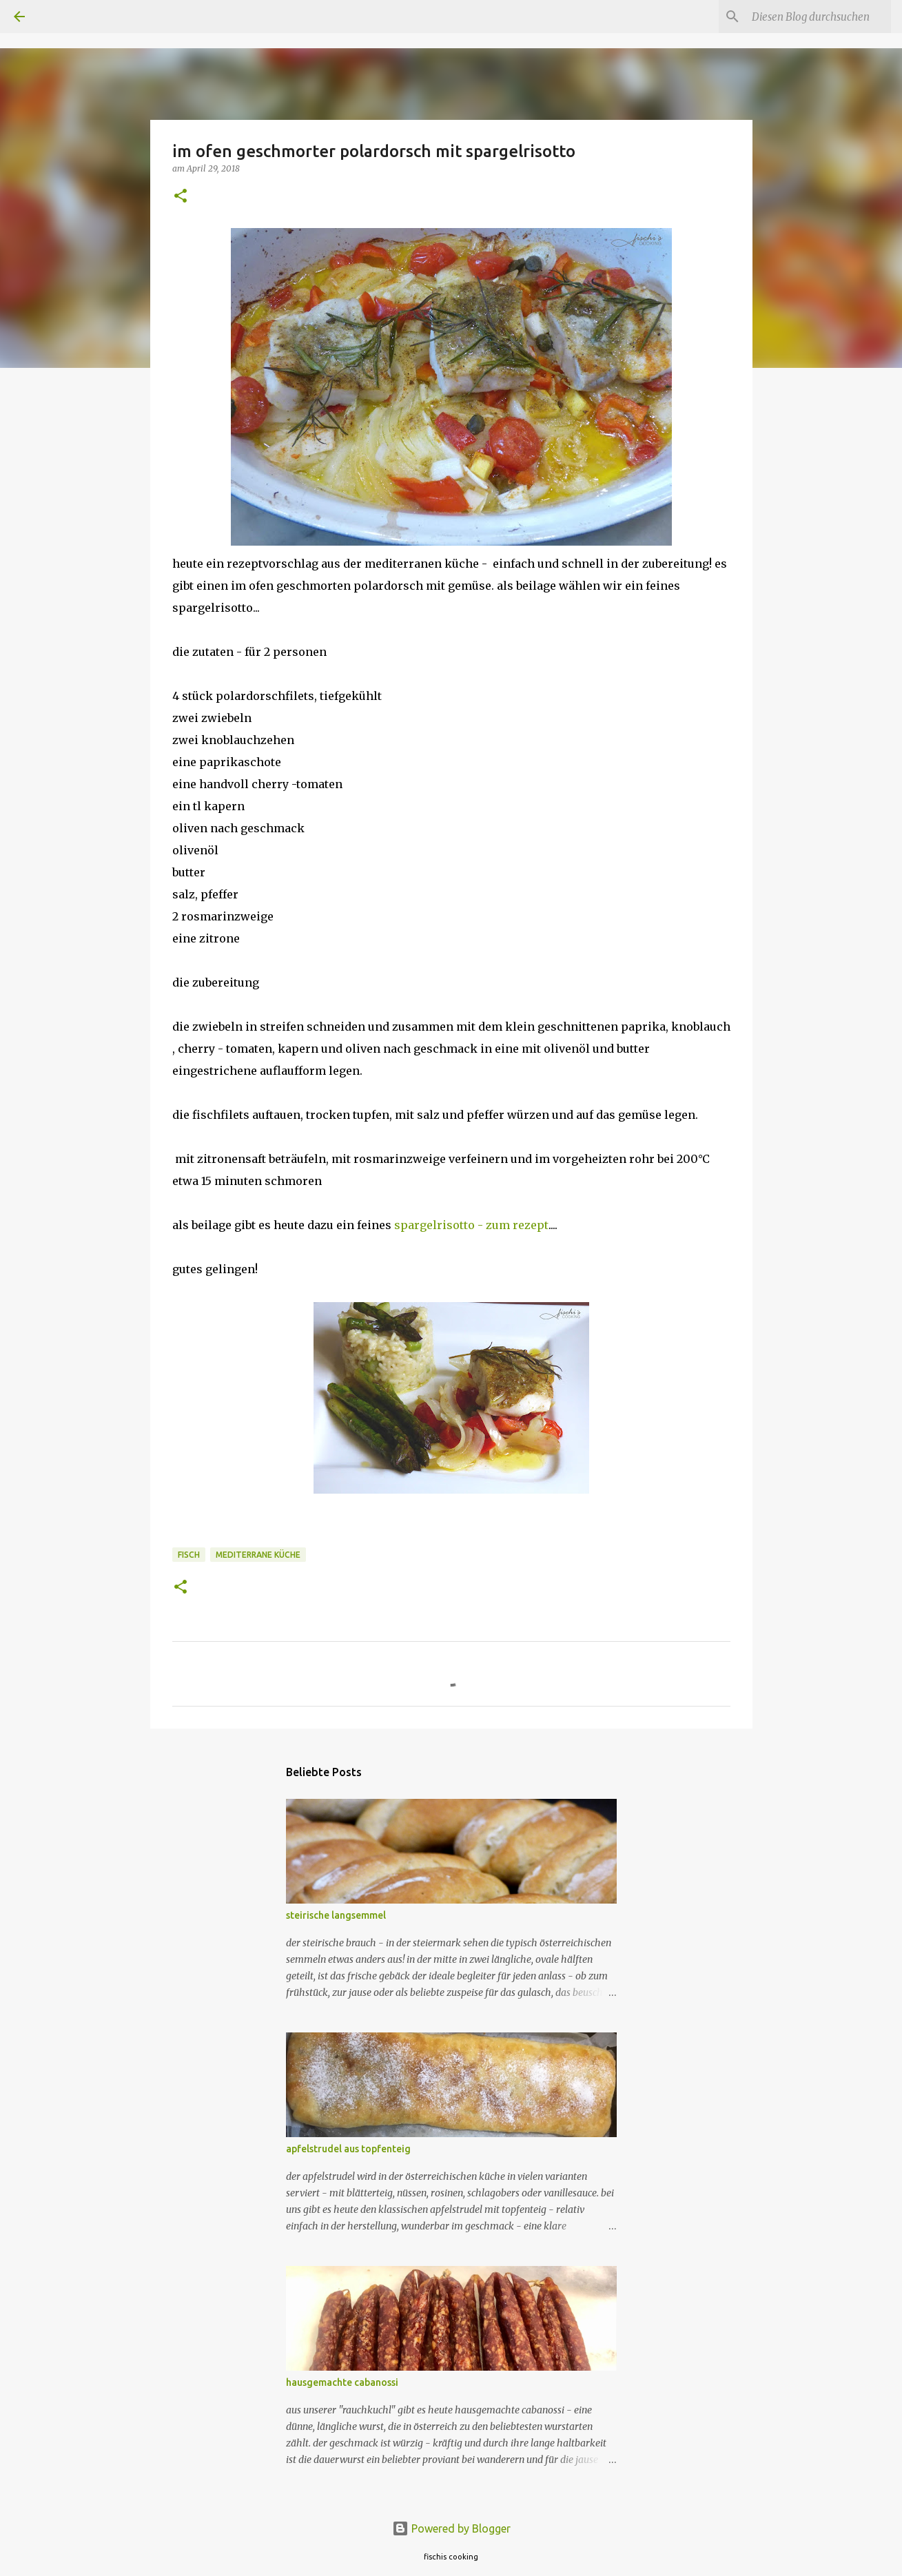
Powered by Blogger (451, 2528)
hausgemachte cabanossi (342, 2382)
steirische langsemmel (336, 1915)
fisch (189, 1554)
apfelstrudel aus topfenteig (348, 2148)
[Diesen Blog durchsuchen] (818, 16)
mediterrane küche (258, 1554)
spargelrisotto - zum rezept (471, 1225)
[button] (180, 196)
